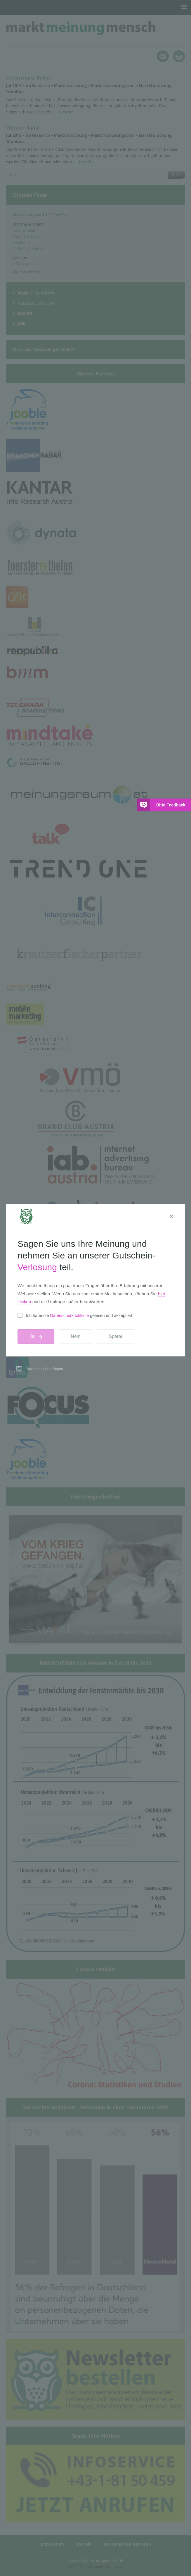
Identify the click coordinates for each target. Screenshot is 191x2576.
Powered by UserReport (44, 1369)
